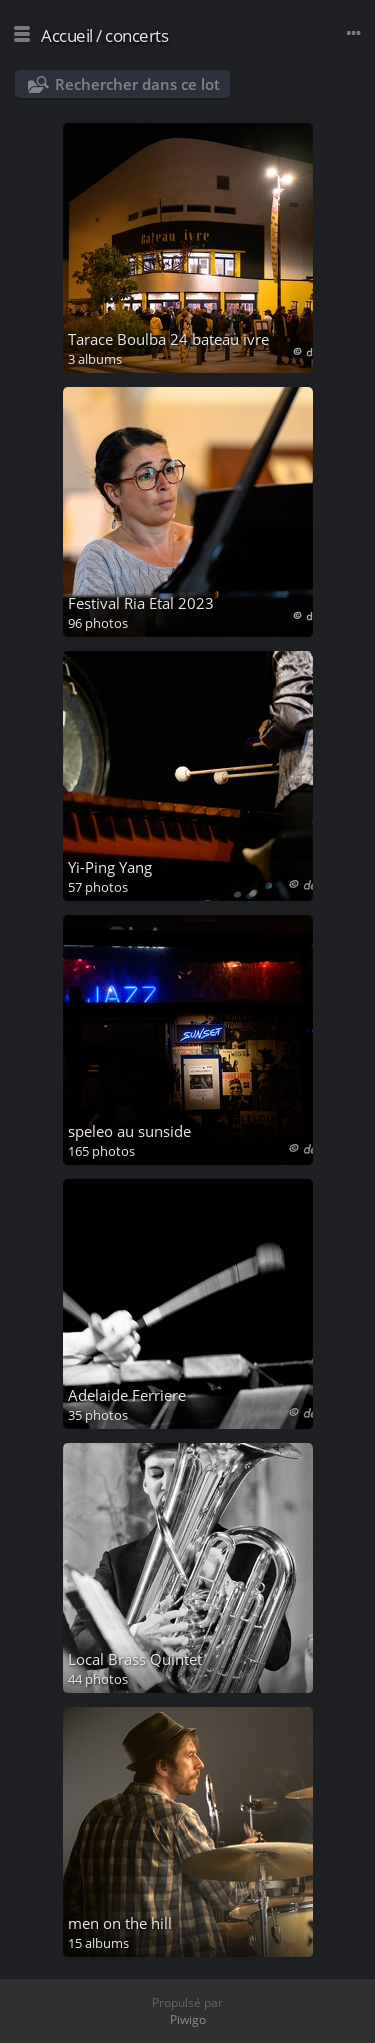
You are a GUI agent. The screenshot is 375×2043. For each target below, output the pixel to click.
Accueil (67, 35)
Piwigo (188, 2019)
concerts (136, 35)
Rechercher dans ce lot (137, 84)
